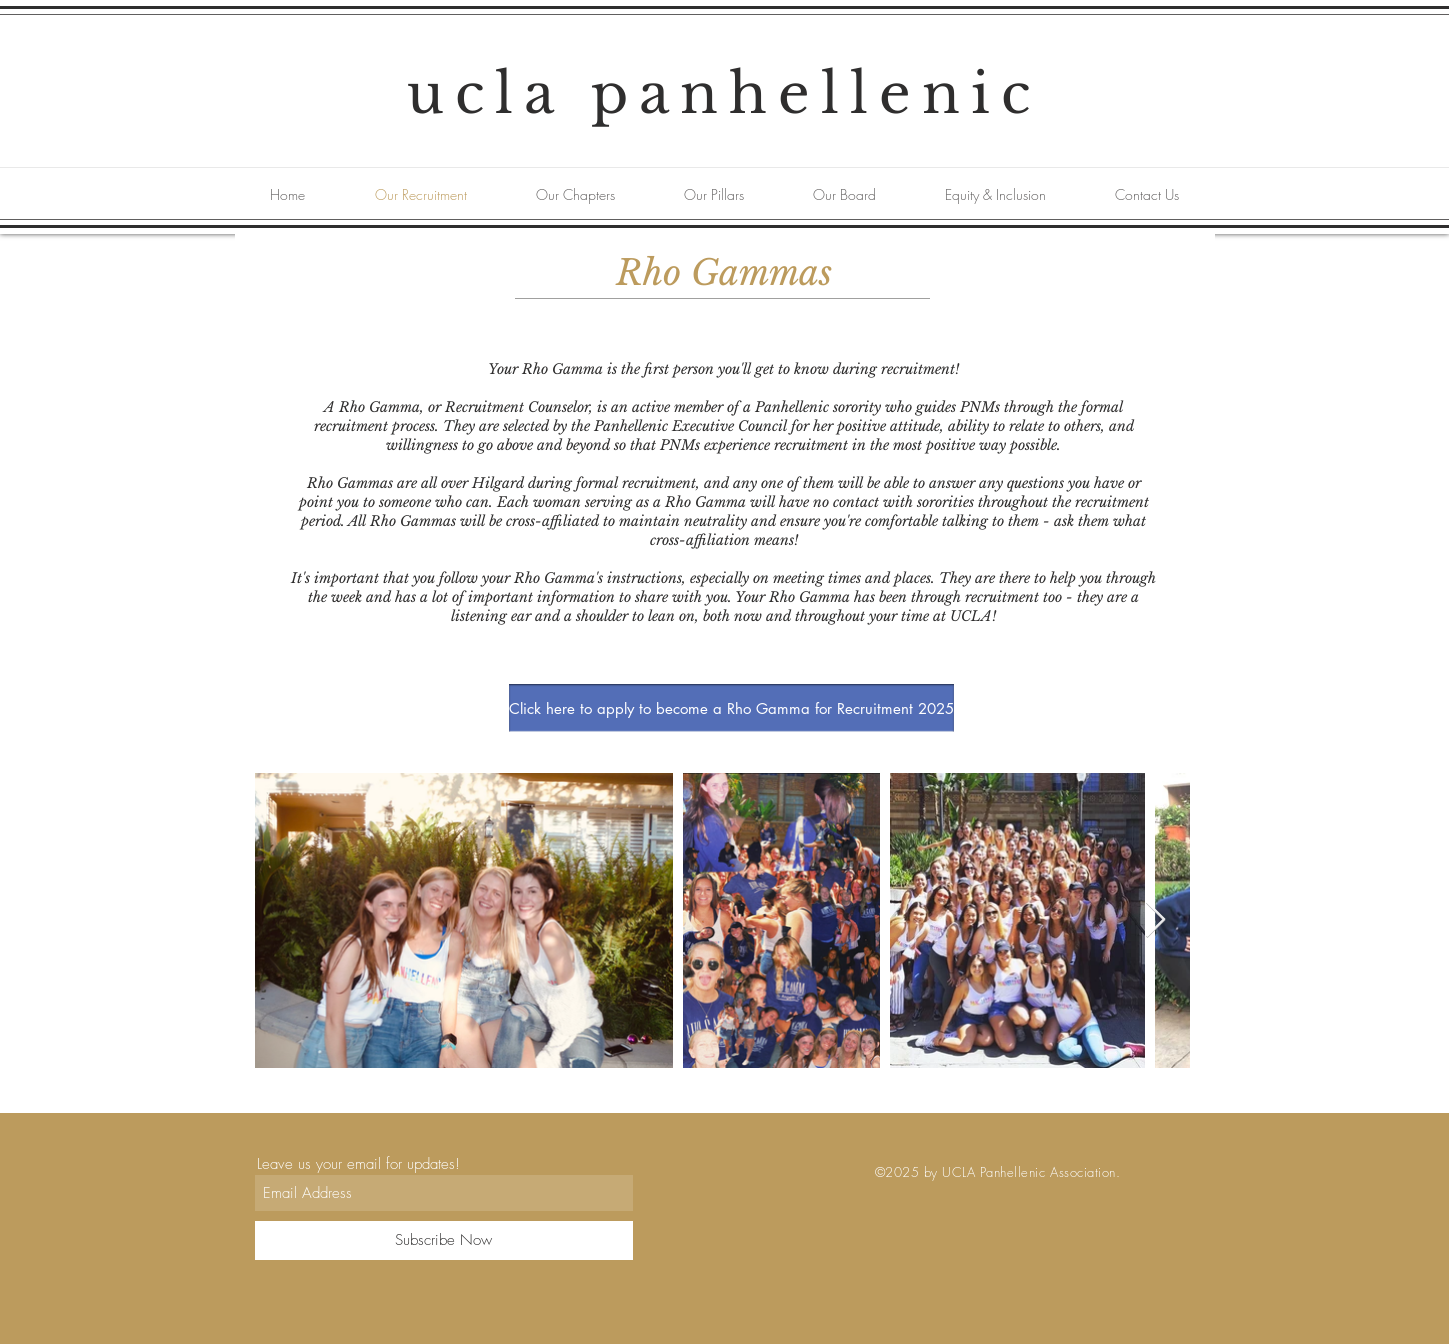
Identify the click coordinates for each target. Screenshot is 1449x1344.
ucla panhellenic (724, 94)
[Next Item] (1155, 920)
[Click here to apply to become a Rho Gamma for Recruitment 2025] (731, 708)
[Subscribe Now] (444, 1240)
